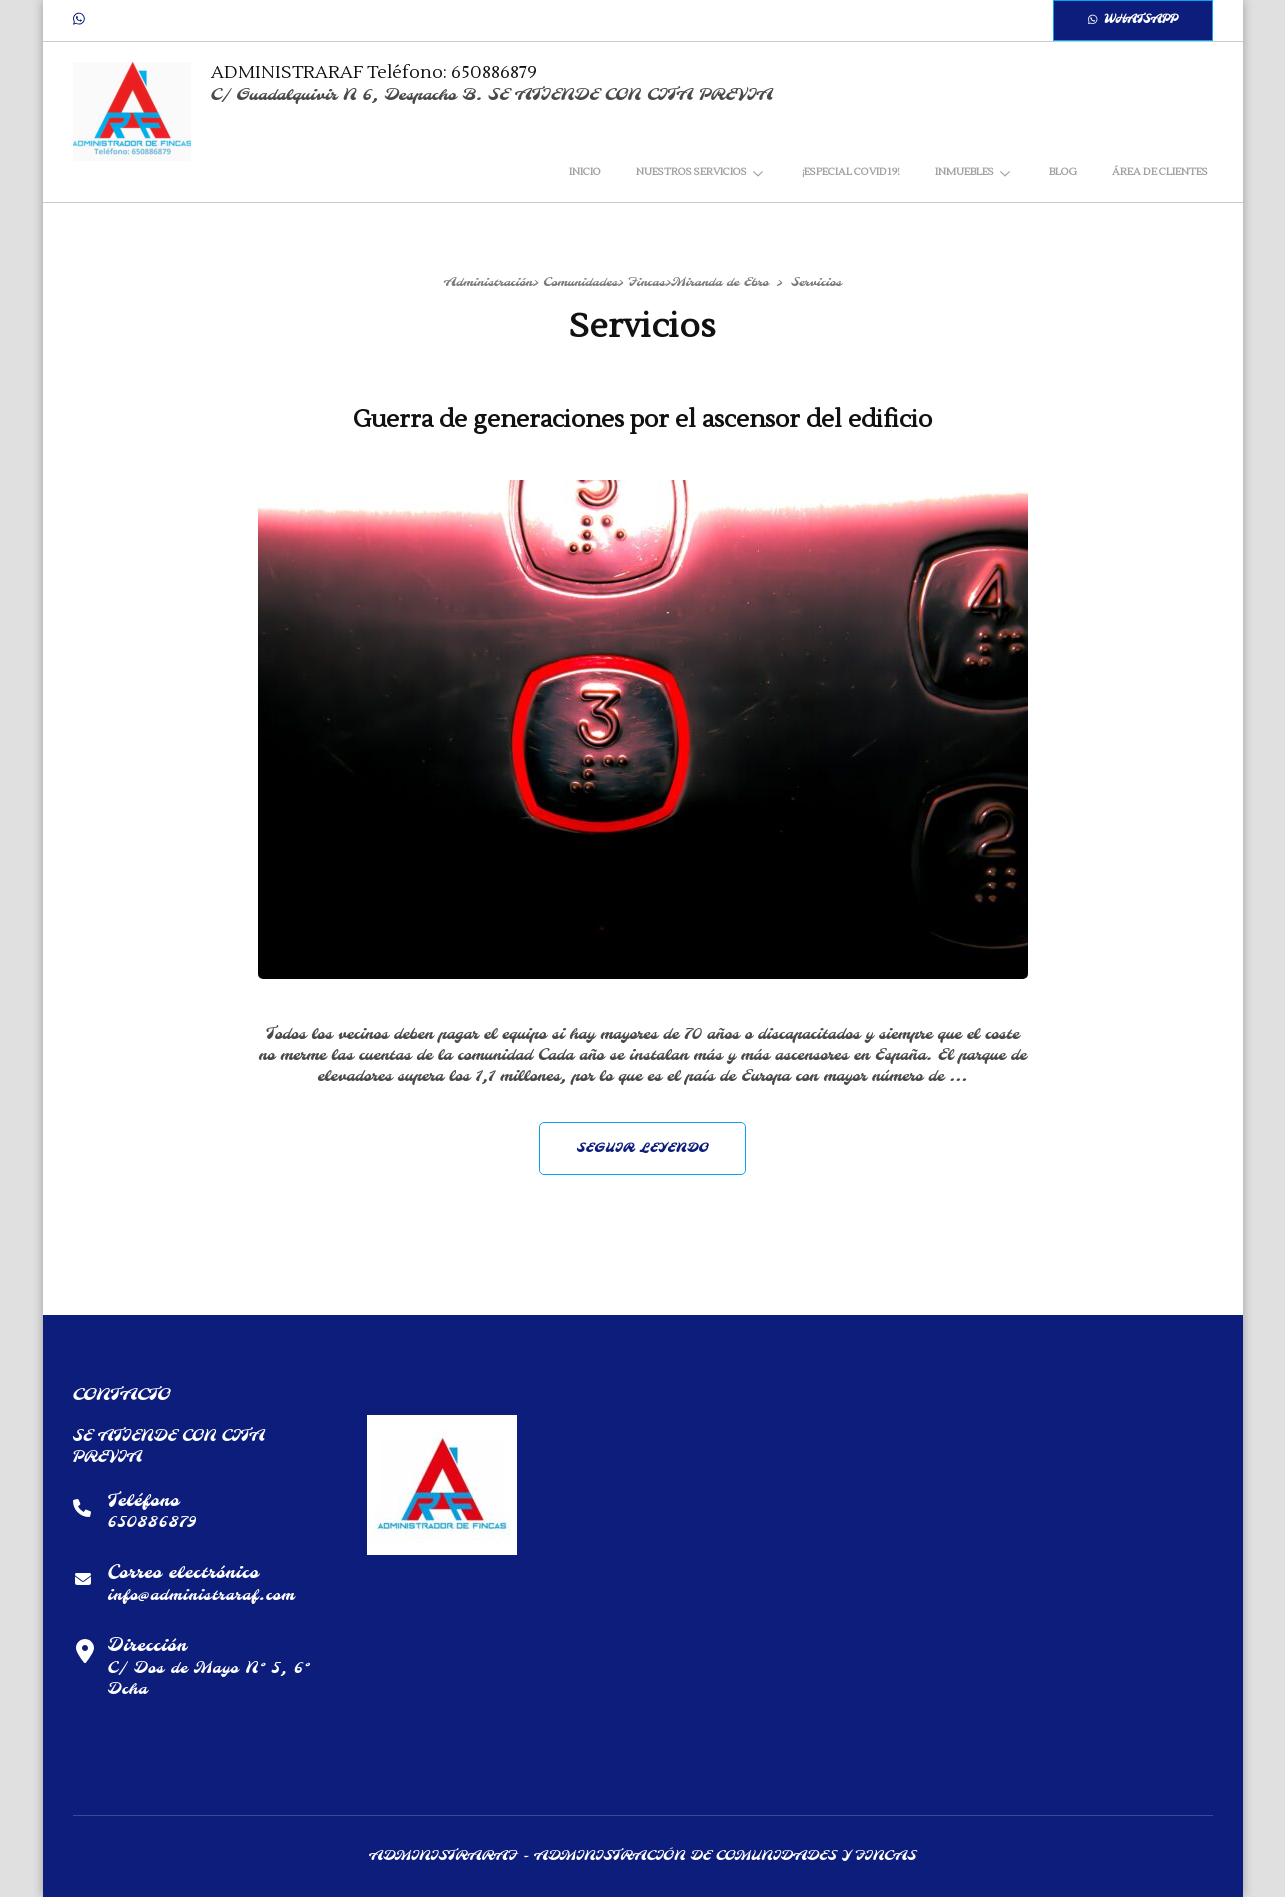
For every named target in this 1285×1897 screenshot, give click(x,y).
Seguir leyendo (642, 1148)
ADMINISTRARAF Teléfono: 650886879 (374, 72)
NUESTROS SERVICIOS (691, 171)
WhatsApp (1133, 20)
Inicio (585, 171)
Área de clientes (1160, 171)
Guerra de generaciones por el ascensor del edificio (642, 419)
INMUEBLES (964, 171)
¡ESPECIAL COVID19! (851, 171)
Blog (1063, 171)
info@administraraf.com (201, 1595)
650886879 (153, 1522)
